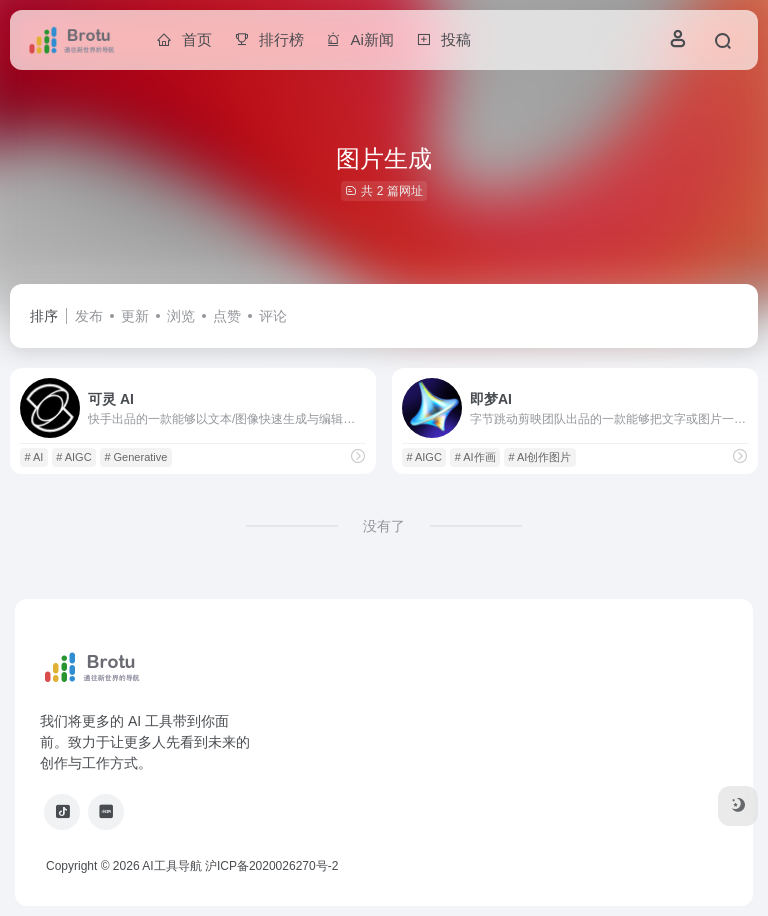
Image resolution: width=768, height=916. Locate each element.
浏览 (181, 316)
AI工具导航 (171, 866)
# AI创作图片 (539, 457)
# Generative (135, 457)
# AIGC (73, 457)
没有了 (384, 526)
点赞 (227, 316)
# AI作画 (475, 457)
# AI (33, 457)
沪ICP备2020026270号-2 (271, 866)
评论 (273, 316)
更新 (135, 316)
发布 (89, 316)
